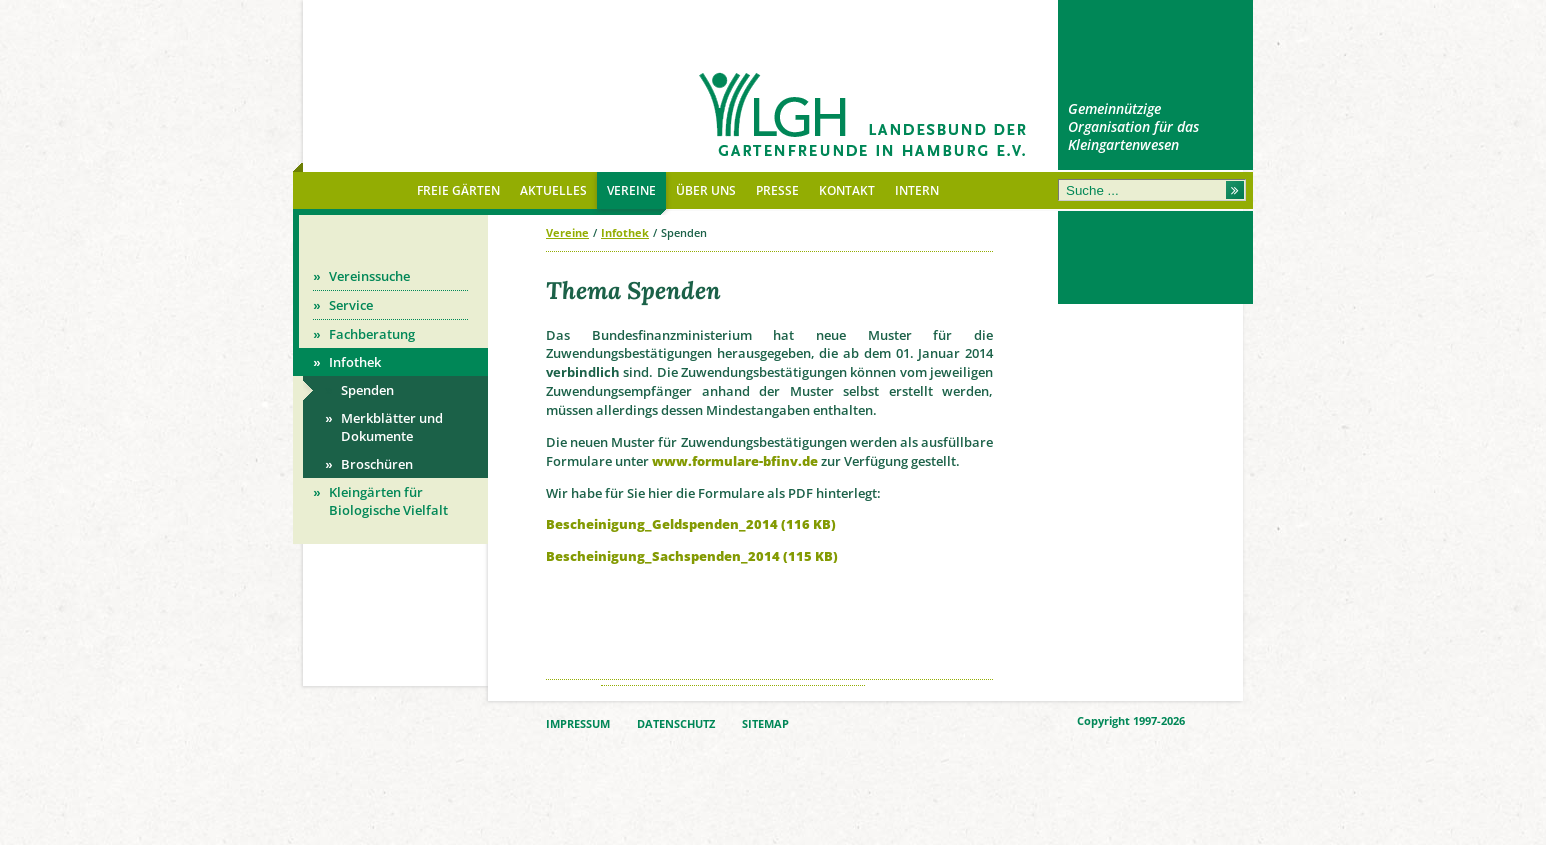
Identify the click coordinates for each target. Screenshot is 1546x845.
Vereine (567, 232)
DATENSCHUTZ (676, 724)
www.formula (698, 461)
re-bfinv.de (781, 461)
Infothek (625, 232)
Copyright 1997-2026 (1131, 721)
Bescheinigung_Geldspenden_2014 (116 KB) (691, 524)
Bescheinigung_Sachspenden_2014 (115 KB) (692, 556)
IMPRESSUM (578, 724)
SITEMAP (765, 724)
